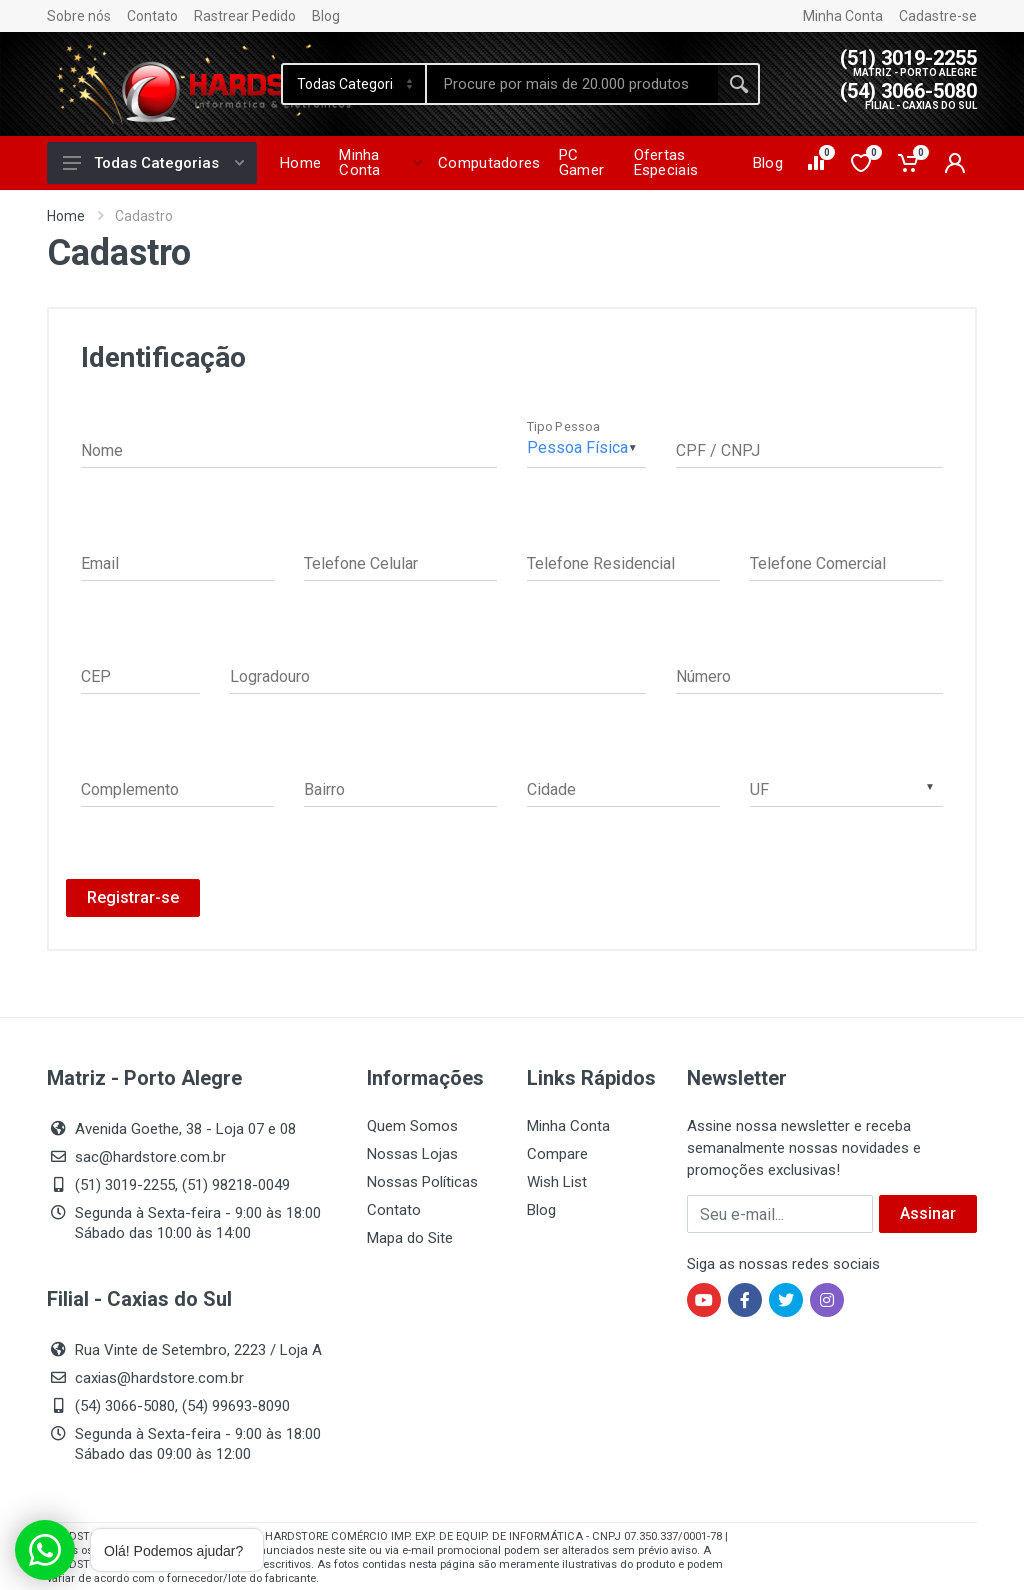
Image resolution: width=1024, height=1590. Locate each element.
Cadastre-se (938, 16)
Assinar (928, 1213)
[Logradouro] (438, 673)
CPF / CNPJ (718, 450)
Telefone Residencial (601, 563)
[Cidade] (623, 786)
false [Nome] (289, 447)
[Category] (355, 84)
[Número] (809, 673)
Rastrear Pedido (245, 16)
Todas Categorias (153, 163)
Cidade (551, 789)
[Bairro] (400, 786)
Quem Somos (412, 1126)
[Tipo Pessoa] (586, 447)
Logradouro (270, 676)
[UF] (846, 786)
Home (66, 216)
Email (100, 563)
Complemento (130, 789)
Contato (152, 16)
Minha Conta (843, 16)
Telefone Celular (361, 563)
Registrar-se (133, 897)
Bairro (324, 789)
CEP (96, 676)
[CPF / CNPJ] (809, 447)
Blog (326, 16)
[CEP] (140, 673)
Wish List (557, 1182)
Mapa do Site (410, 1238)
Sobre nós (79, 16)
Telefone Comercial (818, 563)
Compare (557, 1154)
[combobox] (846, 786)
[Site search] (572, 84)
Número (703, 676)
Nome (102, 450)
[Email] (177, 560)
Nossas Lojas (412, 1154)
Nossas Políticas (422, 1182)
